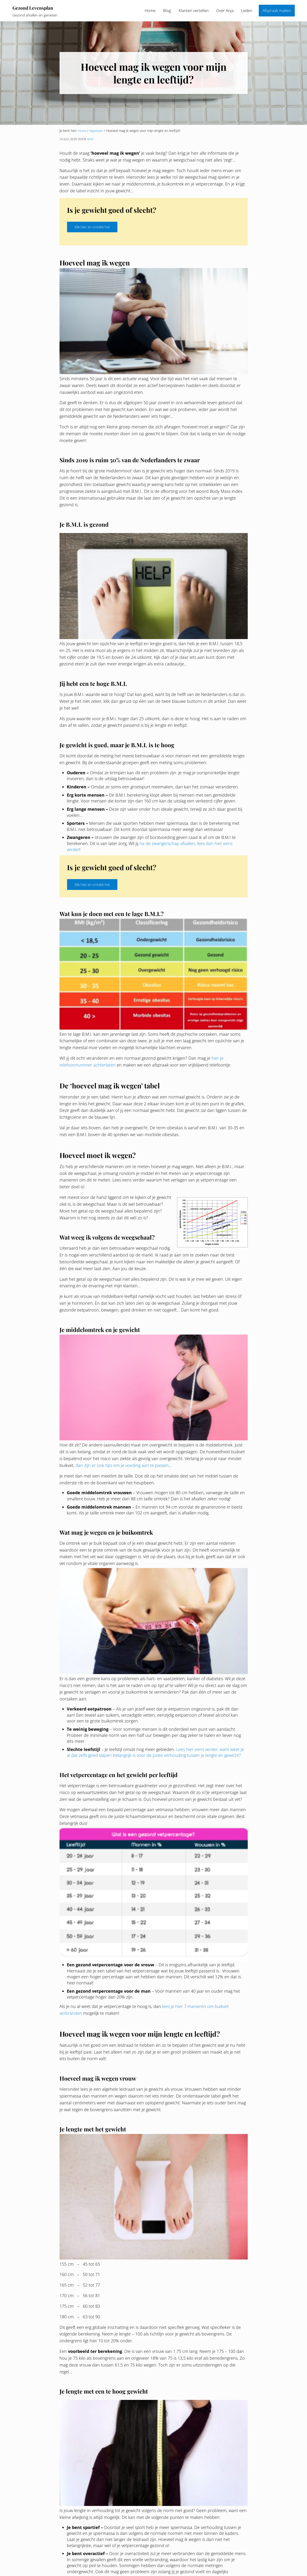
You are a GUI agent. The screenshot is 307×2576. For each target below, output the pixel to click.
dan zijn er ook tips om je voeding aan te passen (122, 1095)
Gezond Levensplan (38, 12)
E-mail (68, 2375)
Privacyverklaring (172, 2549)
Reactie (69, 2287)
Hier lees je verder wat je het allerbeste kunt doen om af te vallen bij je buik (132, 2034)
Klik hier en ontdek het (92, 236)
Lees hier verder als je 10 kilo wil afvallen (171, 2065)
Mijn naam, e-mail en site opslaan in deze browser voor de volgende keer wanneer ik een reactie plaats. (150, 2433)
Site (64, 2399)
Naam (68, 2351)
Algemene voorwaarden (140, 2549)
